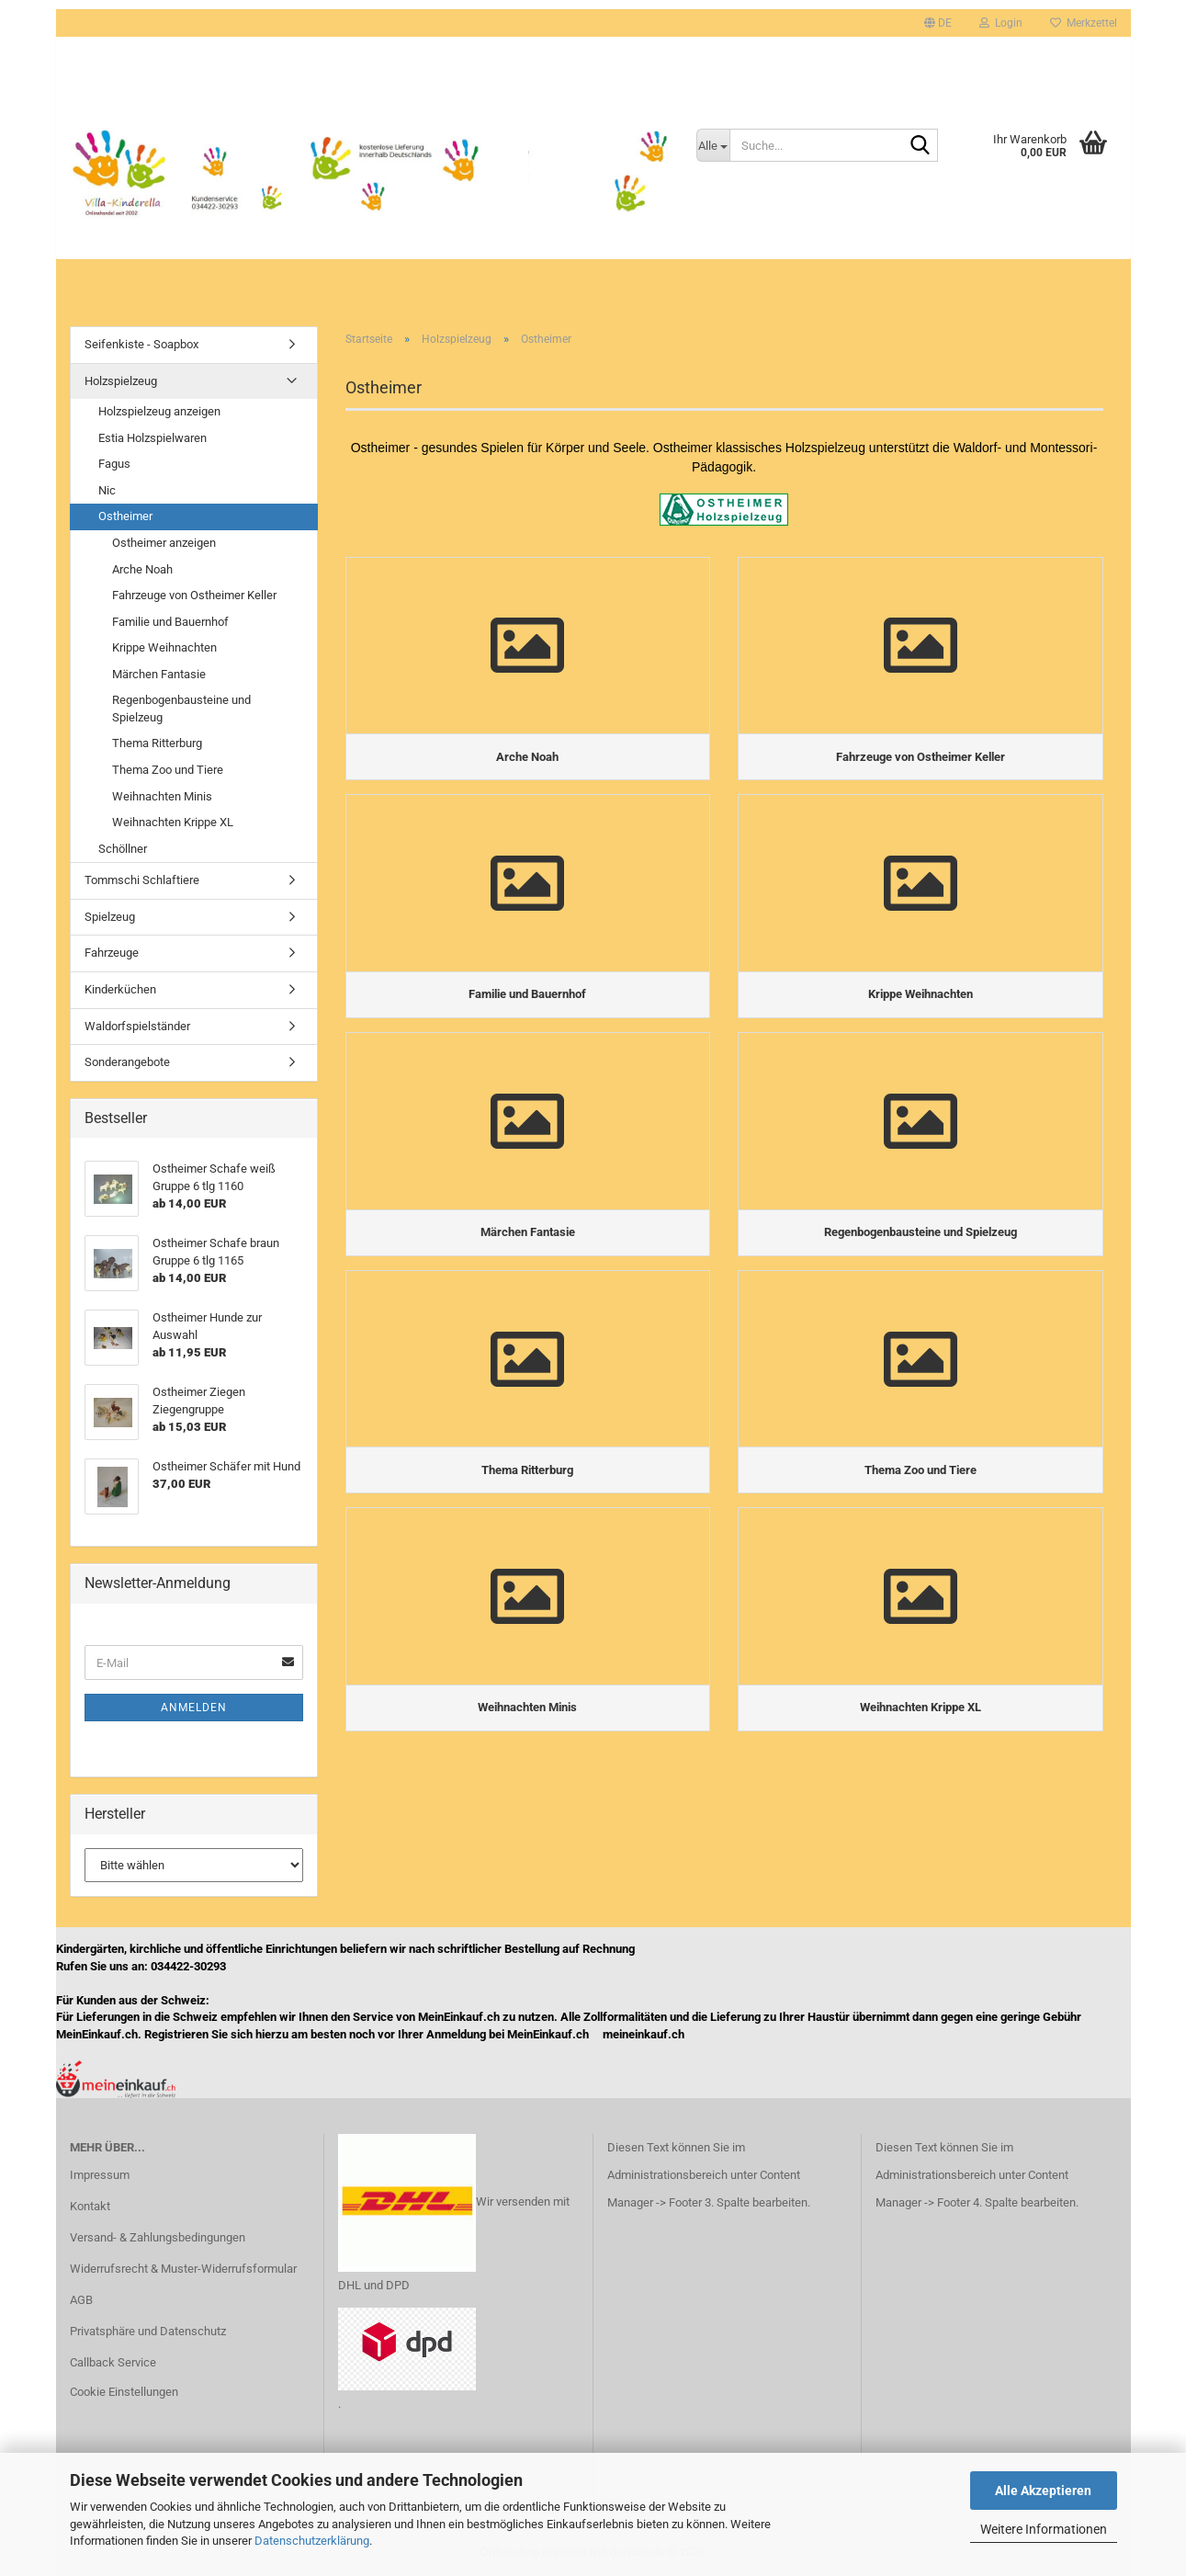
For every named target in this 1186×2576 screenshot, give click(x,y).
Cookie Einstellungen (124, 2392)
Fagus (114, 464)
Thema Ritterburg (157, 743)
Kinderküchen (120, 989)
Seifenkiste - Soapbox (141, 344)
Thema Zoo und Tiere (167, 770)
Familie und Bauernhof (170, 622)
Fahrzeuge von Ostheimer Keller (194, 595)
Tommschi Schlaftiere (142, 880)
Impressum (100, 2175)
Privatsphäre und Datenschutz (148, 2331)
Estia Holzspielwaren (152, 438)
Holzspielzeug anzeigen (159, 411)
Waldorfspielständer (137, 1026)
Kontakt (90, 2206)
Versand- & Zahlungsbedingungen (157, 2237)
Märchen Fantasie (159, 674)
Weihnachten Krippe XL (172, 822)
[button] (938, 23)
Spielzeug (110, 917)
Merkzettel (1083, 23)
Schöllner (122, 849)
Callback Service (113, 2362)
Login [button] (1000, 23)
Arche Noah (142, 569)
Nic (107, 490)
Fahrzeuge (112, 952)
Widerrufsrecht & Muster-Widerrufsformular (183, 2268)
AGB (81, 2300)
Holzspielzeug (121, 381)
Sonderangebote (127, 1062)
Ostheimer (125, 516)
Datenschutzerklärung (311, 2541)
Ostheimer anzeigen (164, 543)
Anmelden (194, 1707)
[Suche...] (712, 145)
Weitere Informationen (1043, 2529)
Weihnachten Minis (162, 796)
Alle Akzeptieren (1043, 2490)
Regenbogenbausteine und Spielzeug (181, 708)
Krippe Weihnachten (164, 647)
